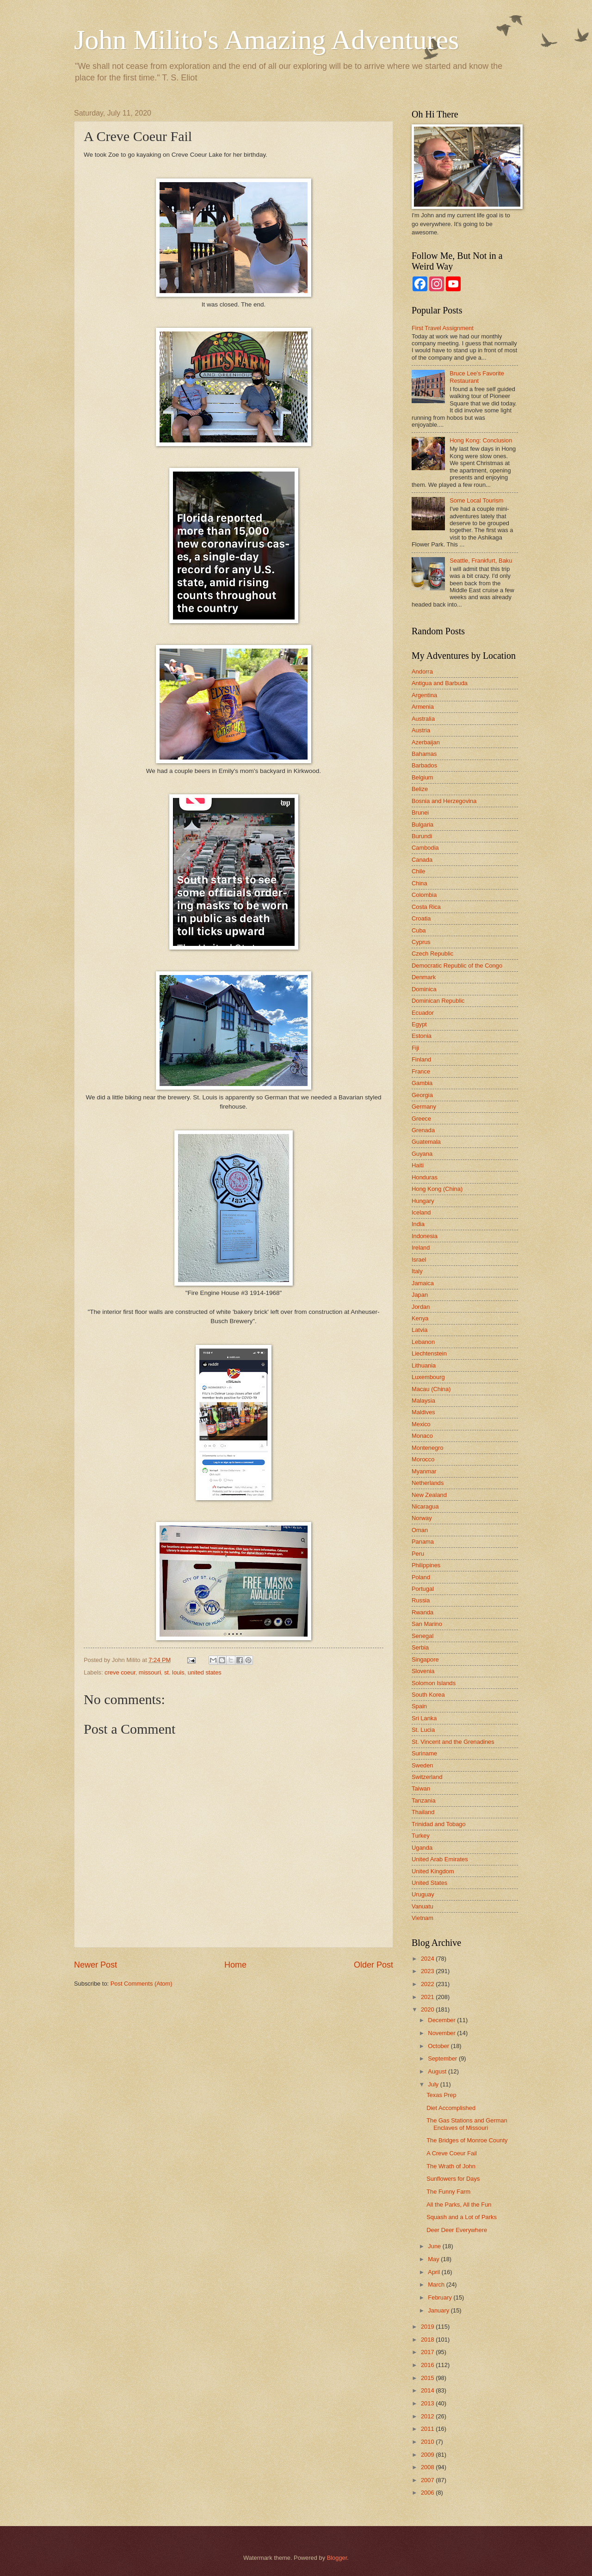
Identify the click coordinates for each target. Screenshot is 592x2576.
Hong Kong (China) (437, 1188)
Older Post (373, 1964)
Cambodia (425, 847)
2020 (428, 2009)
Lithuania (424, 1365)
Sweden (422, 1765)
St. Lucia (423, 1729)
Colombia (424, 894)
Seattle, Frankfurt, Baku (481, 560)
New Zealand (429, 1494)
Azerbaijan (426, 742)
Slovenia (423, 1671)
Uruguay (423, 1894)
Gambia (422, 1082)
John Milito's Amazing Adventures (266, 40)
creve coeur (120, 1672)
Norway (422, 1518)
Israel (419, 1259)
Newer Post (95, 1964)
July (434, 2084)
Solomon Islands (434, 1683)
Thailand (423, 1812)
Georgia (422, 1095)
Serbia (420, 1647)
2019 (428, 2326)
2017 (428, 2352)
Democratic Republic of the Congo (457, 965)
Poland (421, 1577)
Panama (423, 1541)
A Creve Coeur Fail (451, 2153)
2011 (428, 2428)
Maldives (423, 1412)
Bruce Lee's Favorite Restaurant (477, 377)
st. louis (174, 1672)
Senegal (422, 1635)
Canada (422, 859)
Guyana (422, 1153)
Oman (420, 1530)
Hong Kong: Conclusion (481, 440)
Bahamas (424, 753)
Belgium (422, 777)
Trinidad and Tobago (439, 1824)
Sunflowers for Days (453, 2178)
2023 (428, 1971)
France (421, 1071)
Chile (418, 871)
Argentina (424, 695)
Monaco (422, 1435)
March (437, 2284)
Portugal (423, 1588)
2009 (428, 2454)
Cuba (419, 930)
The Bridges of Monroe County (466, 2140)
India (418, 1224)
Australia (423, 718)
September (443, 2058)
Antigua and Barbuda (440, 683)
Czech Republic (432, 953)
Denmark (424, 977)
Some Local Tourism (476, 500)
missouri (150, 1672)
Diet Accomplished (450, 2107)
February (440, 2297)
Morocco (423, 1459)
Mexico (421, 1424)
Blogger (337, 2557)
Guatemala (426, 1141)
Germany (424, 1106)
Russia (421, 1600)
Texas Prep (441, 2094)
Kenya (420, 1318)
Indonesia (425, 1236)
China (419, 883)
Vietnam (422, 1917)
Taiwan (421, 1788)
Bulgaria (422, 824)
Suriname (424, 1753)
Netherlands (428, 1482)
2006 (428, 2492)
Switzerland (427, 1776)
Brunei (420, 812)
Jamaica (423, 1283)
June (435, 2246)
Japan (420, 1294)
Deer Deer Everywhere (456, 2229)
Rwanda (422, 1612)
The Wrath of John (450, 2166)
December (442, 2020)
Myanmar (424, 1471)
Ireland (421, 1247)
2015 (428, 2377)
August (438, 2071)
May (434, 2259)
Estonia (422, 1035)
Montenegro (428, 1447)
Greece (421, 1118)
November (442, 2033)
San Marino (427, 1623)
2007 (428, 2480)
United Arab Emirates (440, 1859)
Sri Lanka (424, 1718)
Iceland (421, 1212)
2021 (428, 1996)
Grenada (423, 1130)
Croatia (421, 918)
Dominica (424, 989)
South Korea (428, 1694)
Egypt (419, 1024)
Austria (421, 730)
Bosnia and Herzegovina (444, 800)
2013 (428, 2403)
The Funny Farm (448, 2191)
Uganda (422, 1847)
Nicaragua (425, 1506)
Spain (419, 1706)
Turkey (421, 1835)
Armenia (423, 706)
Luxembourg (428, 1377)
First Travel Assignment (443, 328)
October (439, 2045)
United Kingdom (433, 1871)
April (434, 2272)
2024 (428, 1958)
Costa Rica (426, 906)
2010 (428, 2441)
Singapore (425, 1659)
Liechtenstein (429, 1353)
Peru (418, 1553)
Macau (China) (431, 1389)
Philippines (426, 1565)
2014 (428, 2390)
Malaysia (423, 1400)
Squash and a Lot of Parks (461, 2217)
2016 (428, 2364)
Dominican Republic (438, 1000)
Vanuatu (422, 1906)
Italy (417, 1271)
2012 (428, 2416)
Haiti (418, 1165)
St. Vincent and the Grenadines (453, 1741)
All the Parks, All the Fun (458, 2204)
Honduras (425, 1177)
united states (205, 1672)
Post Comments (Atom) (142, 1983)
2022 (428, 1984)
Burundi (422, 836)
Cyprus (421, 941)
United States (429, 1882)
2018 (428, 2339)
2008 (428, 2467)
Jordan (421, 1306)
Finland (421, 1059)
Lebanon (423, 1341)
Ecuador (423, 1012)
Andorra (422, 671)
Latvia (419, 1329)
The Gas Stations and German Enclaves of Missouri (466, 2124)
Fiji (415, 1047)
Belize (420, 788)
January (439, 2310)
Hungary (423, 1200)
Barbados (424, 765)
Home (235, 1964)
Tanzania (424, 1800)
